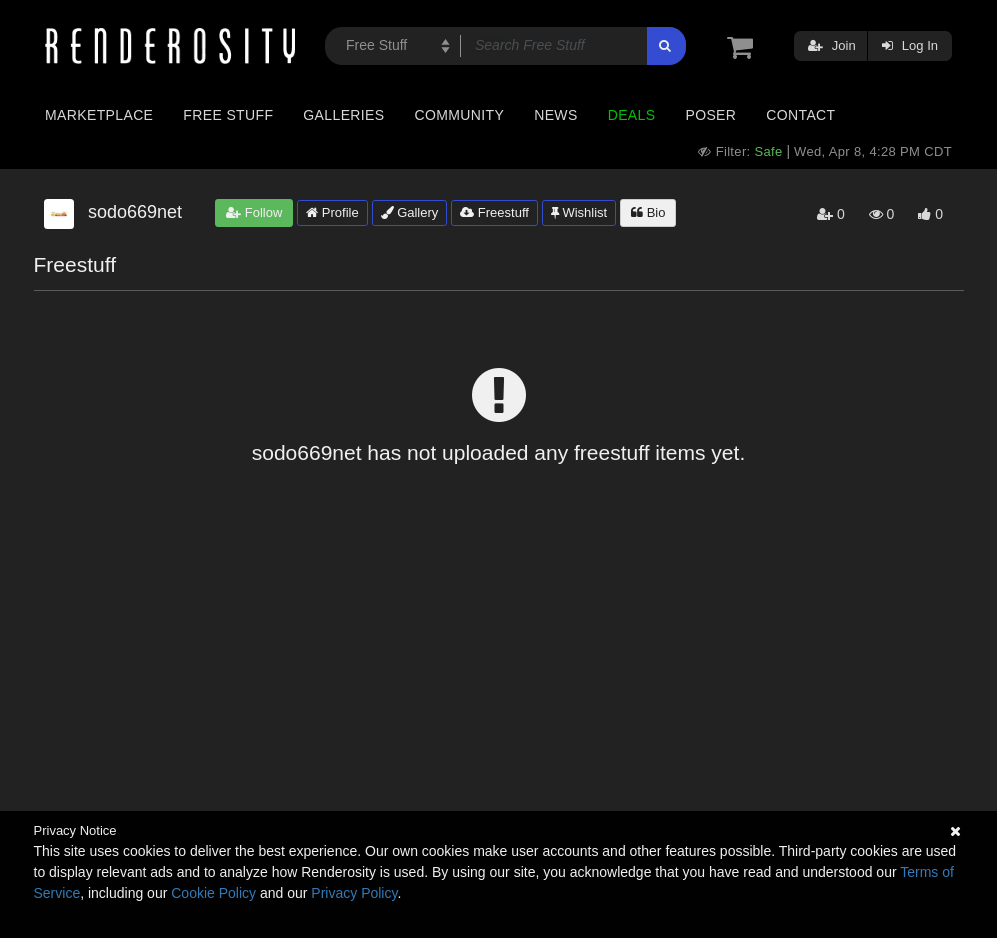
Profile (332, 212)
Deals (632, 115)
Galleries (343, 115)
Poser (710, 115)
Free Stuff (228, 115)
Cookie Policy (213, 893)
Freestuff (494, 212)
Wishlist (579, 212)
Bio (648, 212)
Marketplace (99, 115)
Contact (800, 115)
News (555, 115)
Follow (254, 212)
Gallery (410, 212)
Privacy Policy (354, 893)
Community (460, 115)
